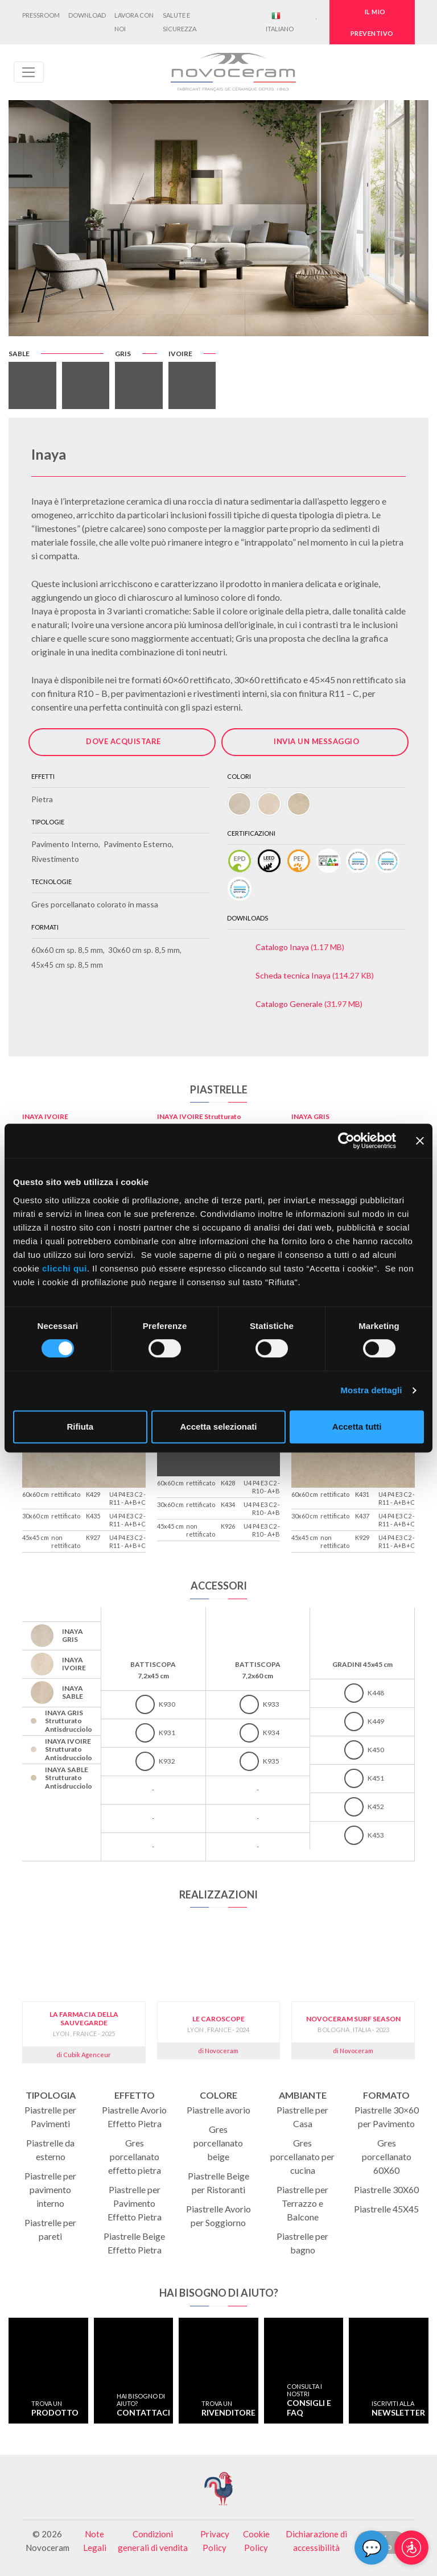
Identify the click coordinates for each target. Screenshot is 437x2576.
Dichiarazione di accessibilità (316, 2541)
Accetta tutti (357, 1426)
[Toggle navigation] (29, 72)
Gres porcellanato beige (218, 2143)
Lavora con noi (134, 21)
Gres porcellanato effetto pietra (134, 2156)
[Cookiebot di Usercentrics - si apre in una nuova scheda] (346, 1140)
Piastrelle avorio (218, 2109)
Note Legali (94, 2541)
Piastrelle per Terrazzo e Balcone (302, 2203)
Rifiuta (80, 1426)
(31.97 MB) (308, 1004)
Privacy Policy (214, 2541)
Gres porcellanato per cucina (302, 2156)
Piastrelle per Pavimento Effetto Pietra (135, 2203)
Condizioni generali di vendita (153, 2541)
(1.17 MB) (299, 947)
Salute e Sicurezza (179, 21)
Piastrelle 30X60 (386, 2189)
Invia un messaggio (316, 741)
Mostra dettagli (371, 1390)
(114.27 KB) (314, 975)
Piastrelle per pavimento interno (50, 2189)
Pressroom (41, 15)
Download (87, 15)
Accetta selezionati (218, 1426)
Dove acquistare (123, 741)
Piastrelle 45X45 (386, 2208)
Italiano (280, 21)
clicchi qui (64, 1268)
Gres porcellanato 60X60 (386, 2156)
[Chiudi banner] (420, 1141)
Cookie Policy (256, 2541)
